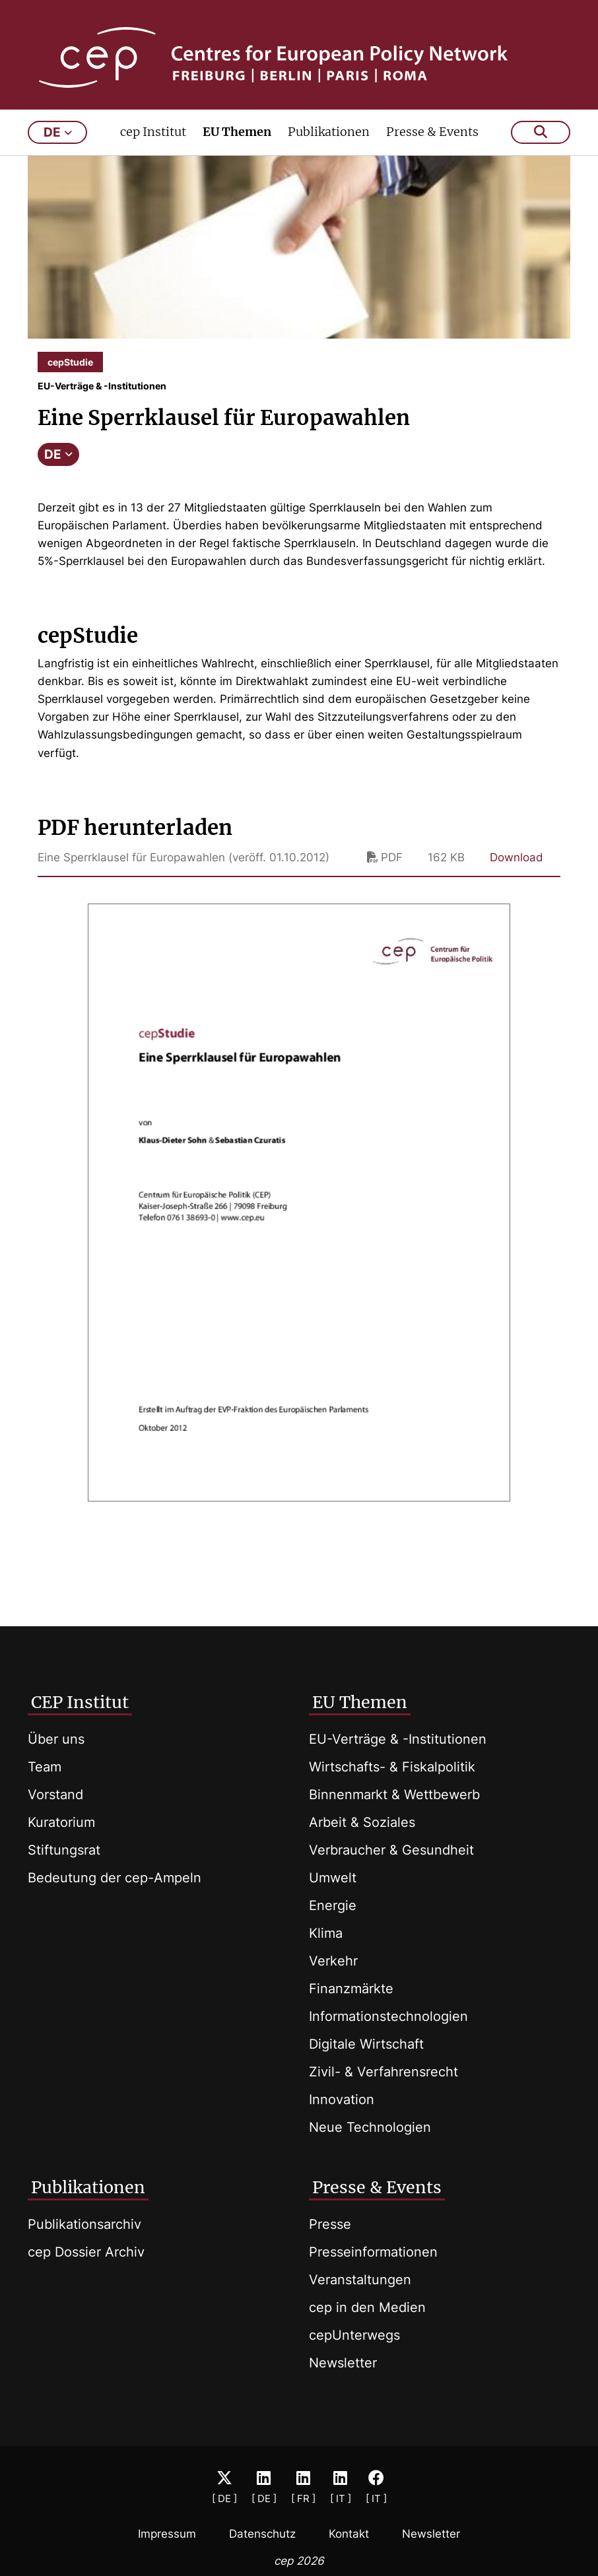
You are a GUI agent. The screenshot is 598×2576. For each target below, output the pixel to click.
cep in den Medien (367, 2307)
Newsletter (343, 2363)
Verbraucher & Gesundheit (391, 1850)
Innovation (341, 2099)
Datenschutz (262, 2533)
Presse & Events (432, 149)
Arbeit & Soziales (362, 1822)
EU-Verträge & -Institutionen (397, 1739)
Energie (332, 1905)
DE (58, 472)
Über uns (56, 1739)
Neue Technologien (370, 2127)
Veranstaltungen (360, 2280)
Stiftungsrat (64, 1850)
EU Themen (237, 149)
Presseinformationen (373, 2252)
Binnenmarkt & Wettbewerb (394, 1794)
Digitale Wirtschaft (366, 2044)
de (58, 150)
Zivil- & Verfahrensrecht (383, 2072)
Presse (330, 2224)
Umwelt (332, 1878)
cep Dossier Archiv (86, 2252)
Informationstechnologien (388, 2016)
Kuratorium (61, 1822)
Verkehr (333, 1961)
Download (516, 875)
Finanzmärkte (351, 1989)
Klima (326, 1933)
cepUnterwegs (354, 2335)
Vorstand (55, 1794)
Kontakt (349, 2533)
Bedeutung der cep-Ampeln (114, 1878)
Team (44, 1767)
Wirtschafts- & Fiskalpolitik (392, 1767)
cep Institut (153, 149)
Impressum (167, 2533)
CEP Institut (80, 1702)
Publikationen (329, 149)
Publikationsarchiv (84, 2224)
